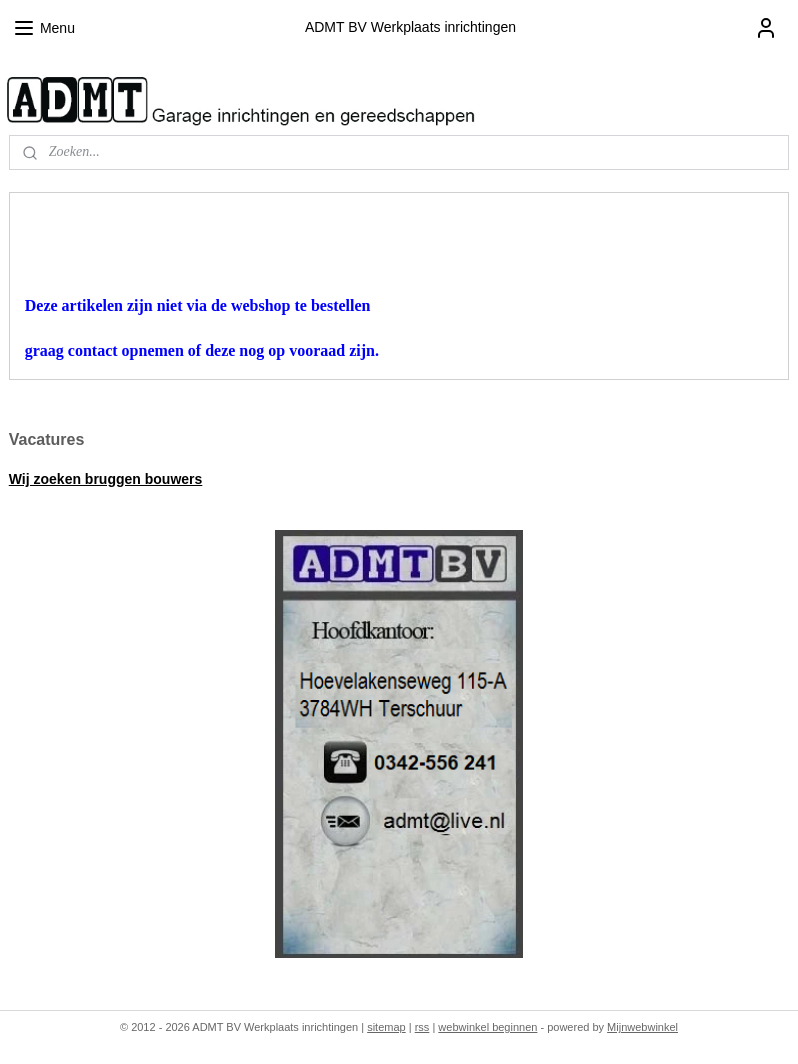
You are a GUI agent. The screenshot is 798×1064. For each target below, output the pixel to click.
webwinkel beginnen (487, 1027)
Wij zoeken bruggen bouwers (106, 479)
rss (422, 1027)
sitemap (386, 1027)
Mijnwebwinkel (642, 1027)
